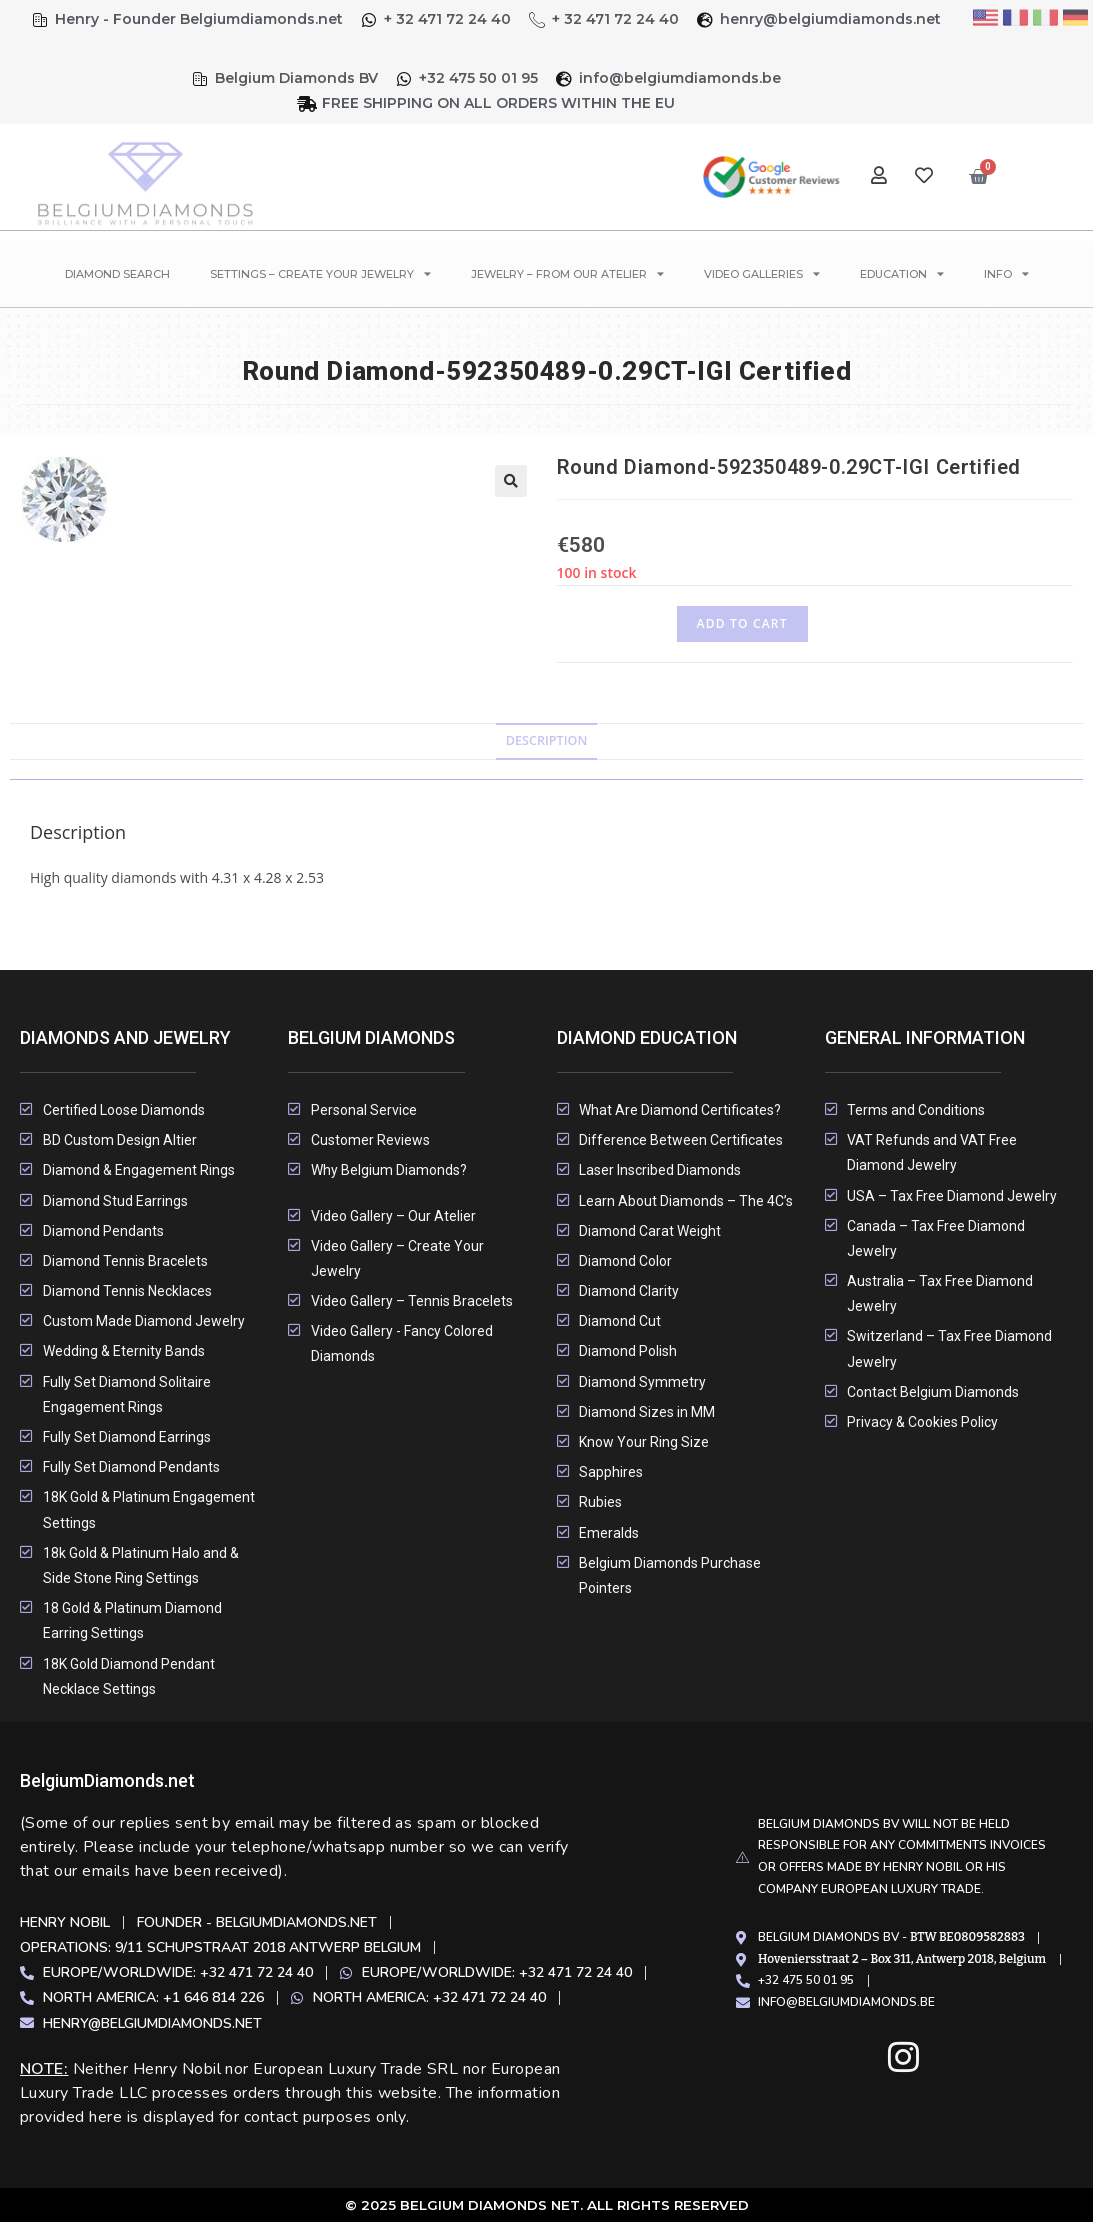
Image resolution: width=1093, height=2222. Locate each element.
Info (1006, 273)
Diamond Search (117, 274)
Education (902, 273)
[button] (511, 481)
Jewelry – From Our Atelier (567, 273)
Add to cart (742, 623)
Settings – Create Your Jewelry (320, 273)
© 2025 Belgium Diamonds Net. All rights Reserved (546, 2205)
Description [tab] (547, 740)
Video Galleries (762, 273)
